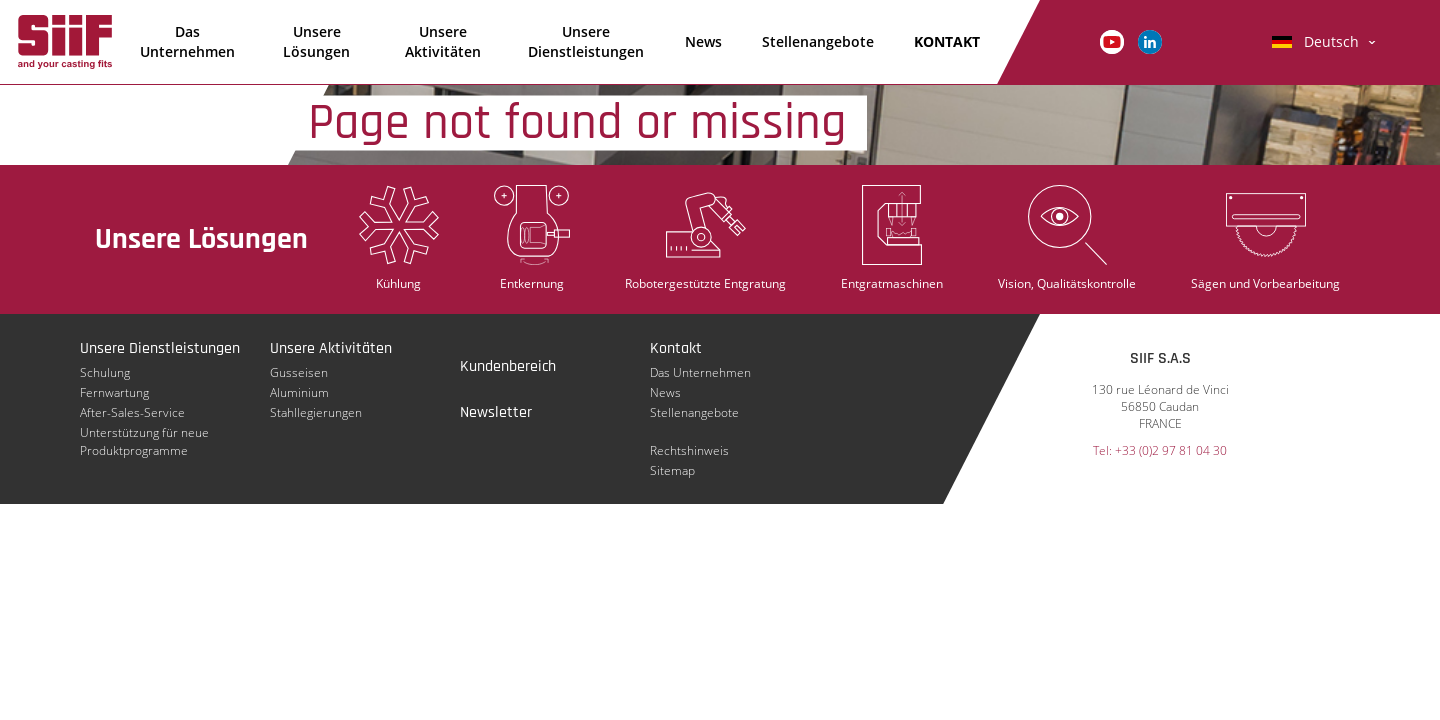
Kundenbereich (508, 366)
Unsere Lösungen (316, 41)
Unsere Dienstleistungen (586, 41)
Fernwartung (114, 392)
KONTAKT (947, 41)
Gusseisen (299, 372)
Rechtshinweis (689, 450)
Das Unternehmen (187, 41)
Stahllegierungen (316, 412)
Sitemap (672, 470)
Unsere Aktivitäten (443, 41)
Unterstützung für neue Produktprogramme (144, 433)
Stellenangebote (818, 41)
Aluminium (299, 392)
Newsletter (496, 412)
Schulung (105, 372)
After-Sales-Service (132, 412)
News (703, 41)
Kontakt (676, 348)
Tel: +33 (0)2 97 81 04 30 (1160, 450)
